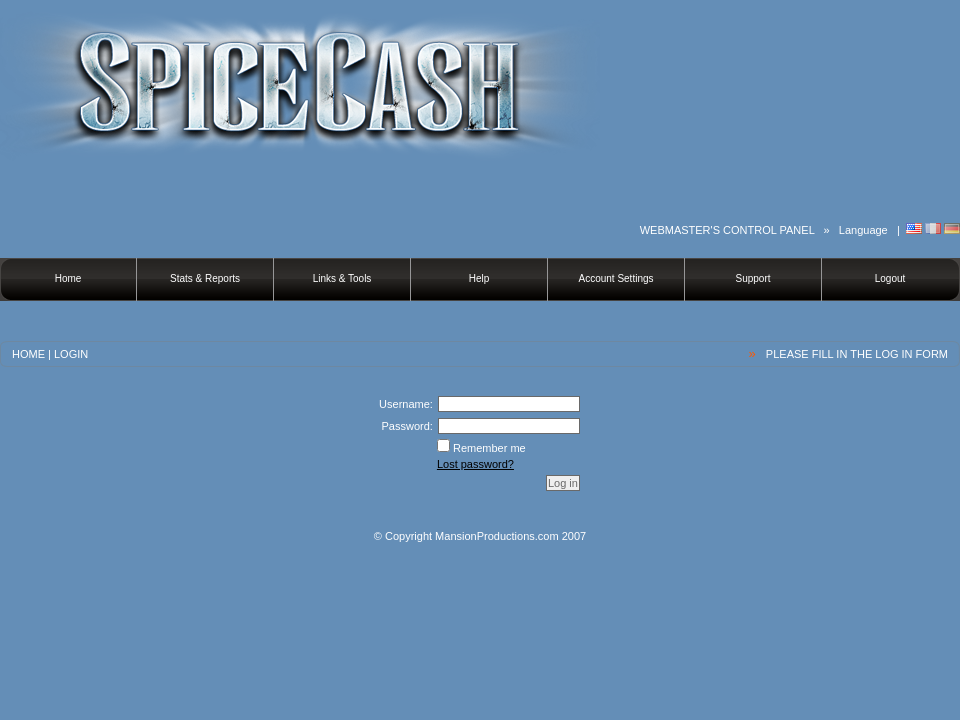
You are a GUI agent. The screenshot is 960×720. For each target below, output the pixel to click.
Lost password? (475, 464)
